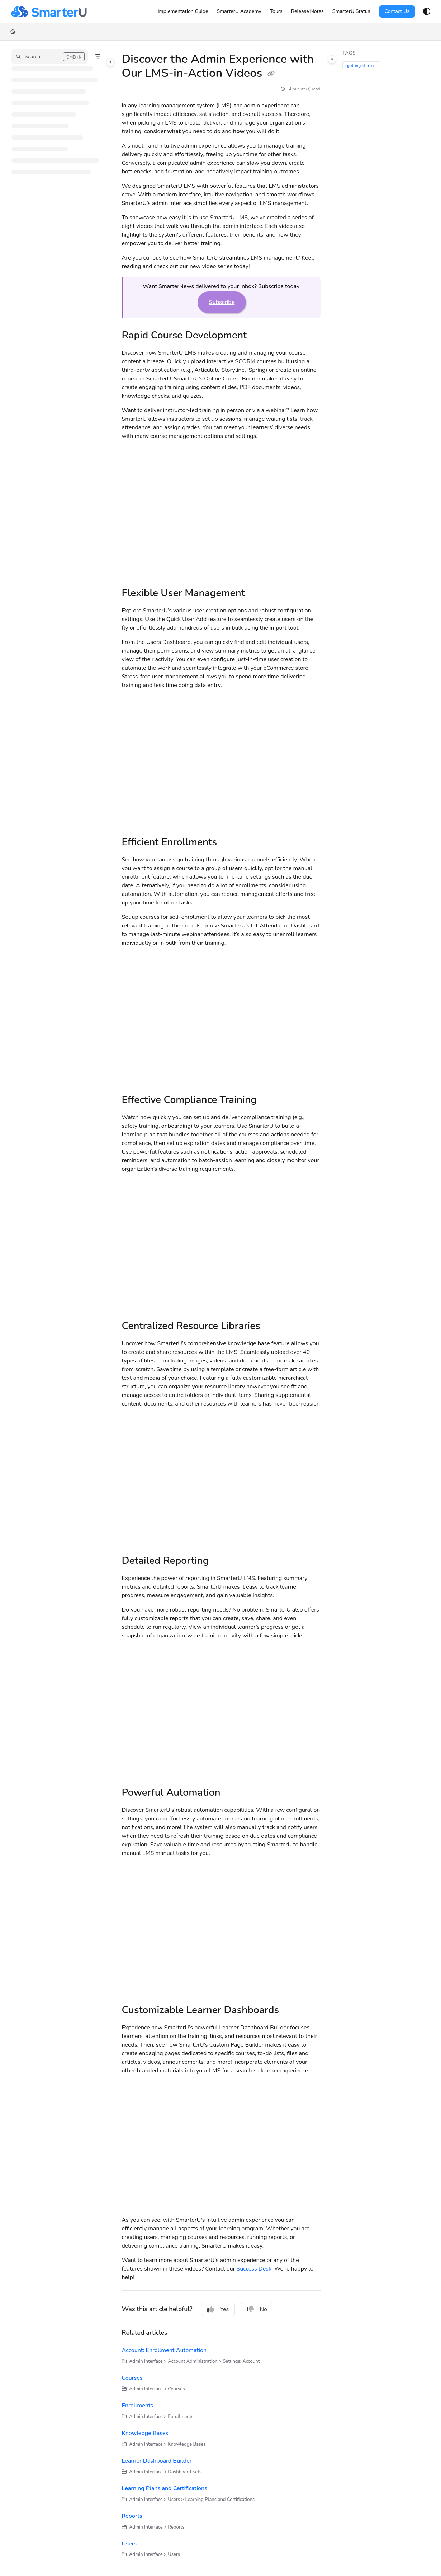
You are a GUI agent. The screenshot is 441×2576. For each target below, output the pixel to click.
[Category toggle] (110, 62)
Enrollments (137, 2405)
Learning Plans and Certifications (164, 2488)
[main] (221, 1304)
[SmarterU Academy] (239, 11)
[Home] (12, 31)
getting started (361, 66)
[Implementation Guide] (183, 11)
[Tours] (276, 11)
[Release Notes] (307, 11)
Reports (132, 2516)
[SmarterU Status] (351, 11)
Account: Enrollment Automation (164, 2350)
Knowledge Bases (145, 2433)
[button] (49, 56)
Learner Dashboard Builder (157, 2461)
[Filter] (98, 56)
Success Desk (254, 2269)
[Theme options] (426, 11)
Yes (218, 2309)
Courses (132, 2378)
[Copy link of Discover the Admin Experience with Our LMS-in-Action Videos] (271, 74)
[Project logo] (49, 11)
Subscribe (222, 302)
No (257, 2309)
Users (129, 2544)
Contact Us (397, 11)
